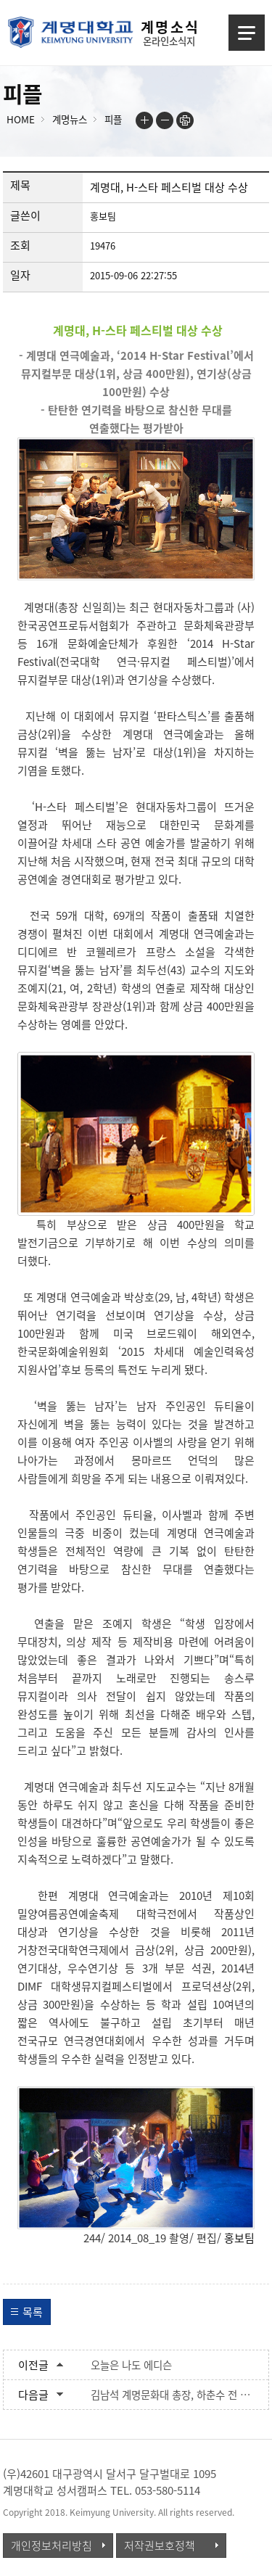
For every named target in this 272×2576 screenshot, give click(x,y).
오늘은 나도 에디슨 (131, 2365)
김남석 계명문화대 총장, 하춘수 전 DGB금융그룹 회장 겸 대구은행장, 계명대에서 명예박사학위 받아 (173, 2395)
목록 (32, 2312)
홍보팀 (239, 2238)
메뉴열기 (246, 33)
